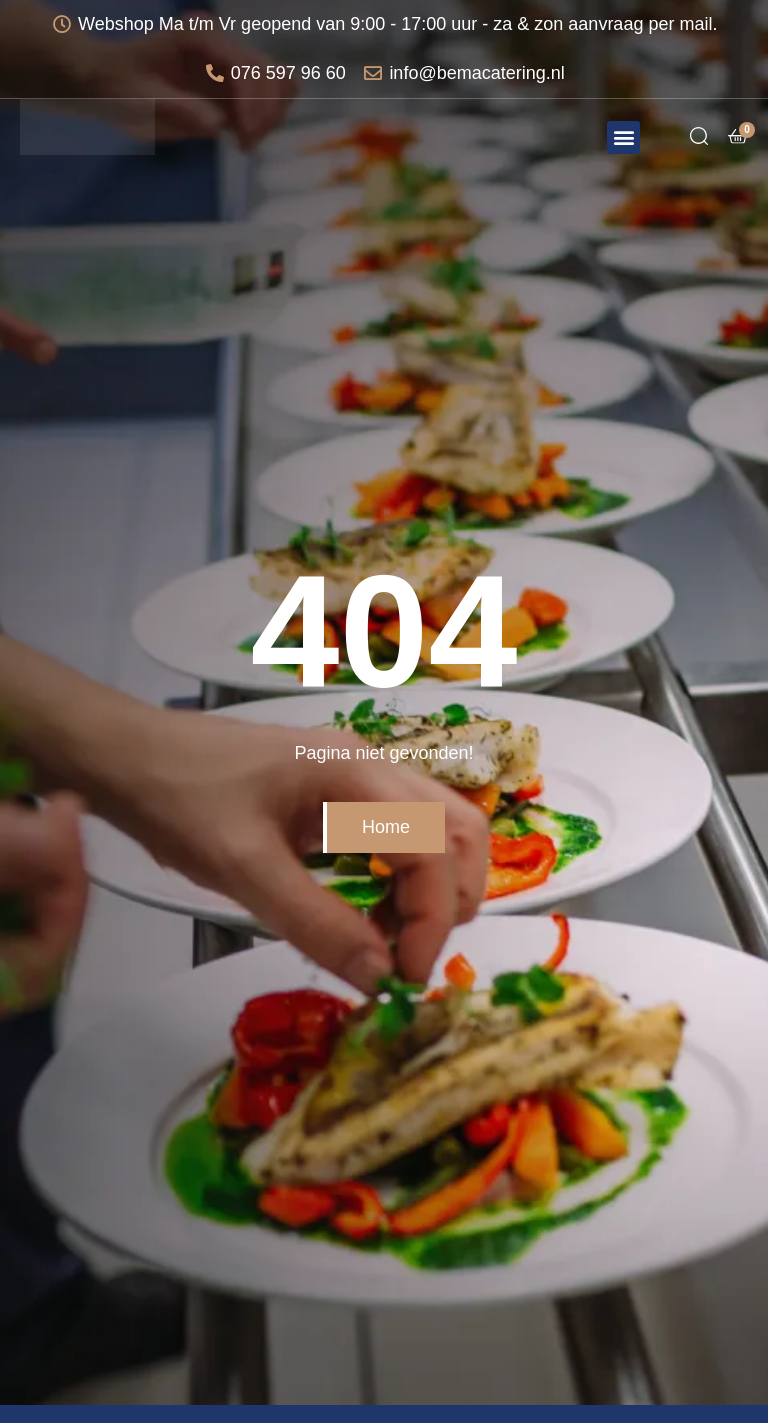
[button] (623, 137)
